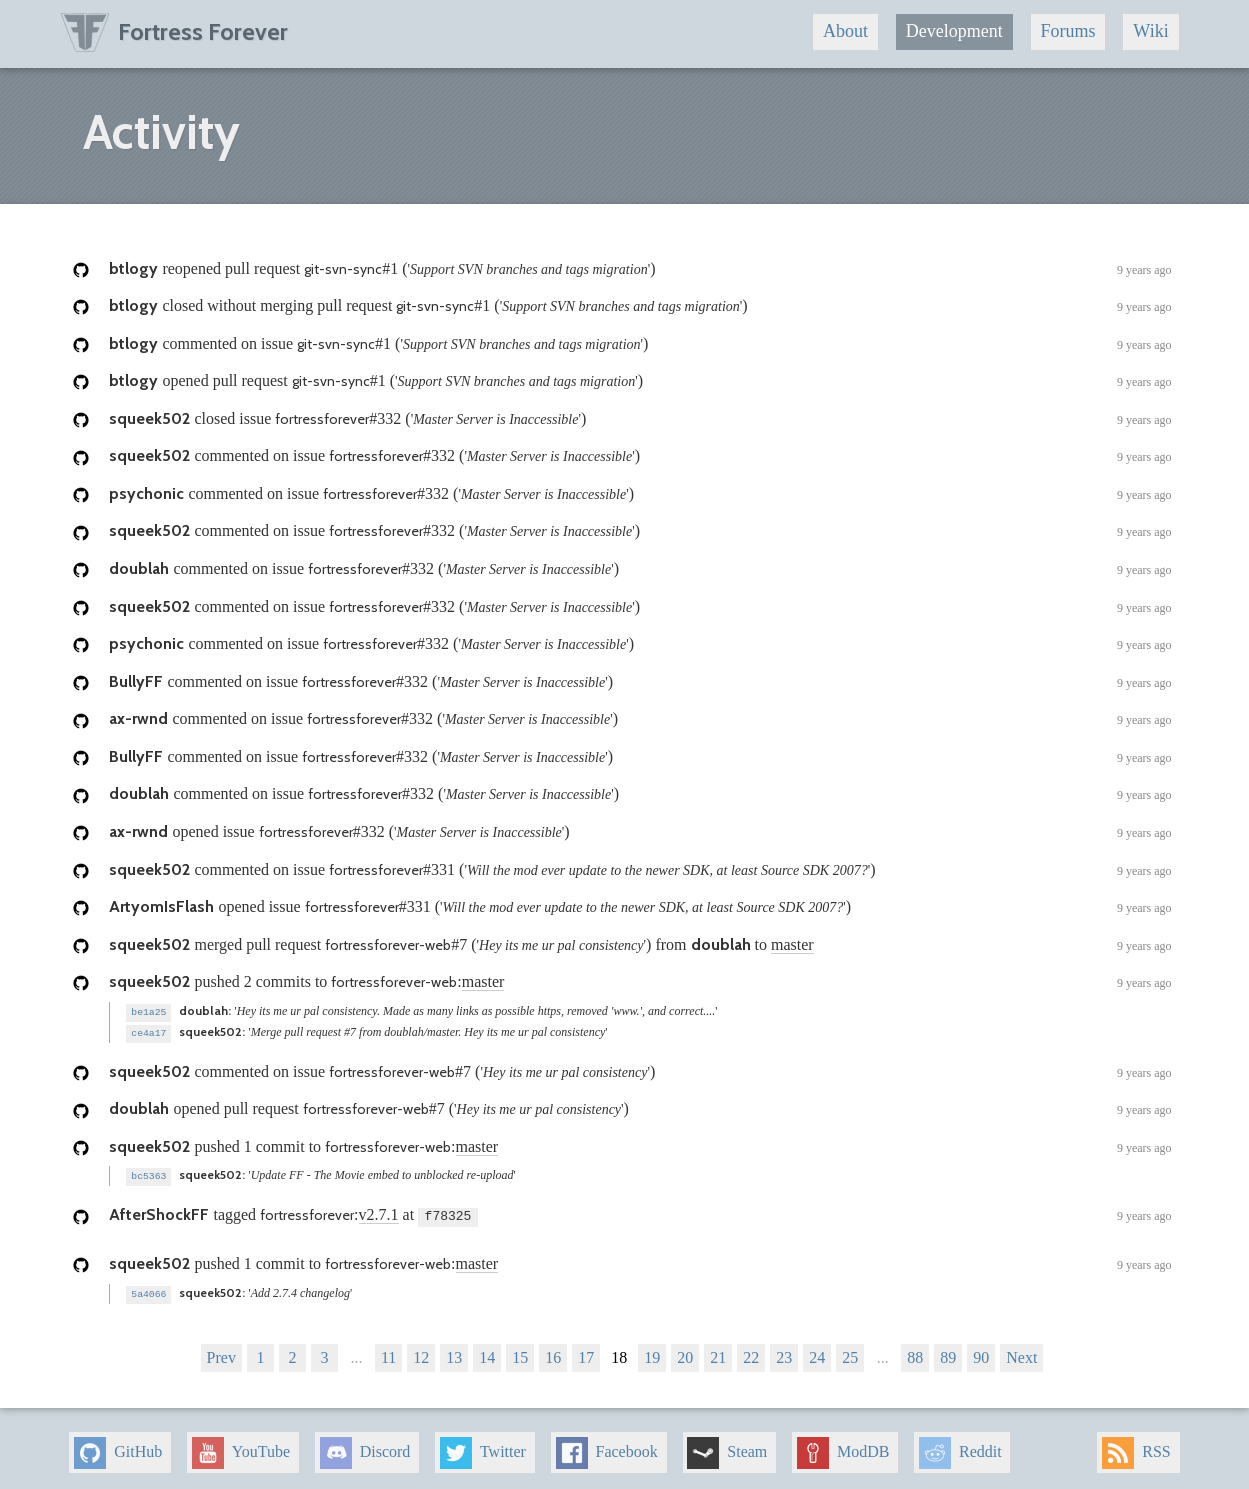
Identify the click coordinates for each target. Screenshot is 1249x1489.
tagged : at (640, 1213)
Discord (365, 1449)
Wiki (1150, 31)
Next (1021, 1353)
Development (954, 31)
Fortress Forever (174, 31)
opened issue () (640, 833)
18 (619, 1353)
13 (454, 1353)
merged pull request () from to (640, 946)
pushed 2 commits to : (640, 983)
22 (751, 1353)
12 (421, 1353)
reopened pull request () (640, 270)
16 (553, 1353)
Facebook (607, 1449)
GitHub (118, 1449)
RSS (1136, 1449)
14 (487, 1353)
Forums (1068, 31)
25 (850, 1353)
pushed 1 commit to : (640, 1146)
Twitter (483, 1449)
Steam (727, 1449)
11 (388, 1353)
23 (784, 1353)
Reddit (960, 1449)
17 (586, 1353)
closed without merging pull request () (640, 307)
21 (718, 1353)
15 (520, 1353)
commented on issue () (640, 345)
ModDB (843, 1449)
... (356, 1353)
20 (685, 1353)
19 (652, 1353)
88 (915, 1353)
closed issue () (640, 420)
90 (981, 1353)
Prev (221, 1353)
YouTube (241, 1449)
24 (817, 1353)
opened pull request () (640, 382)
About (845, 31)
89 (948, 1353)
